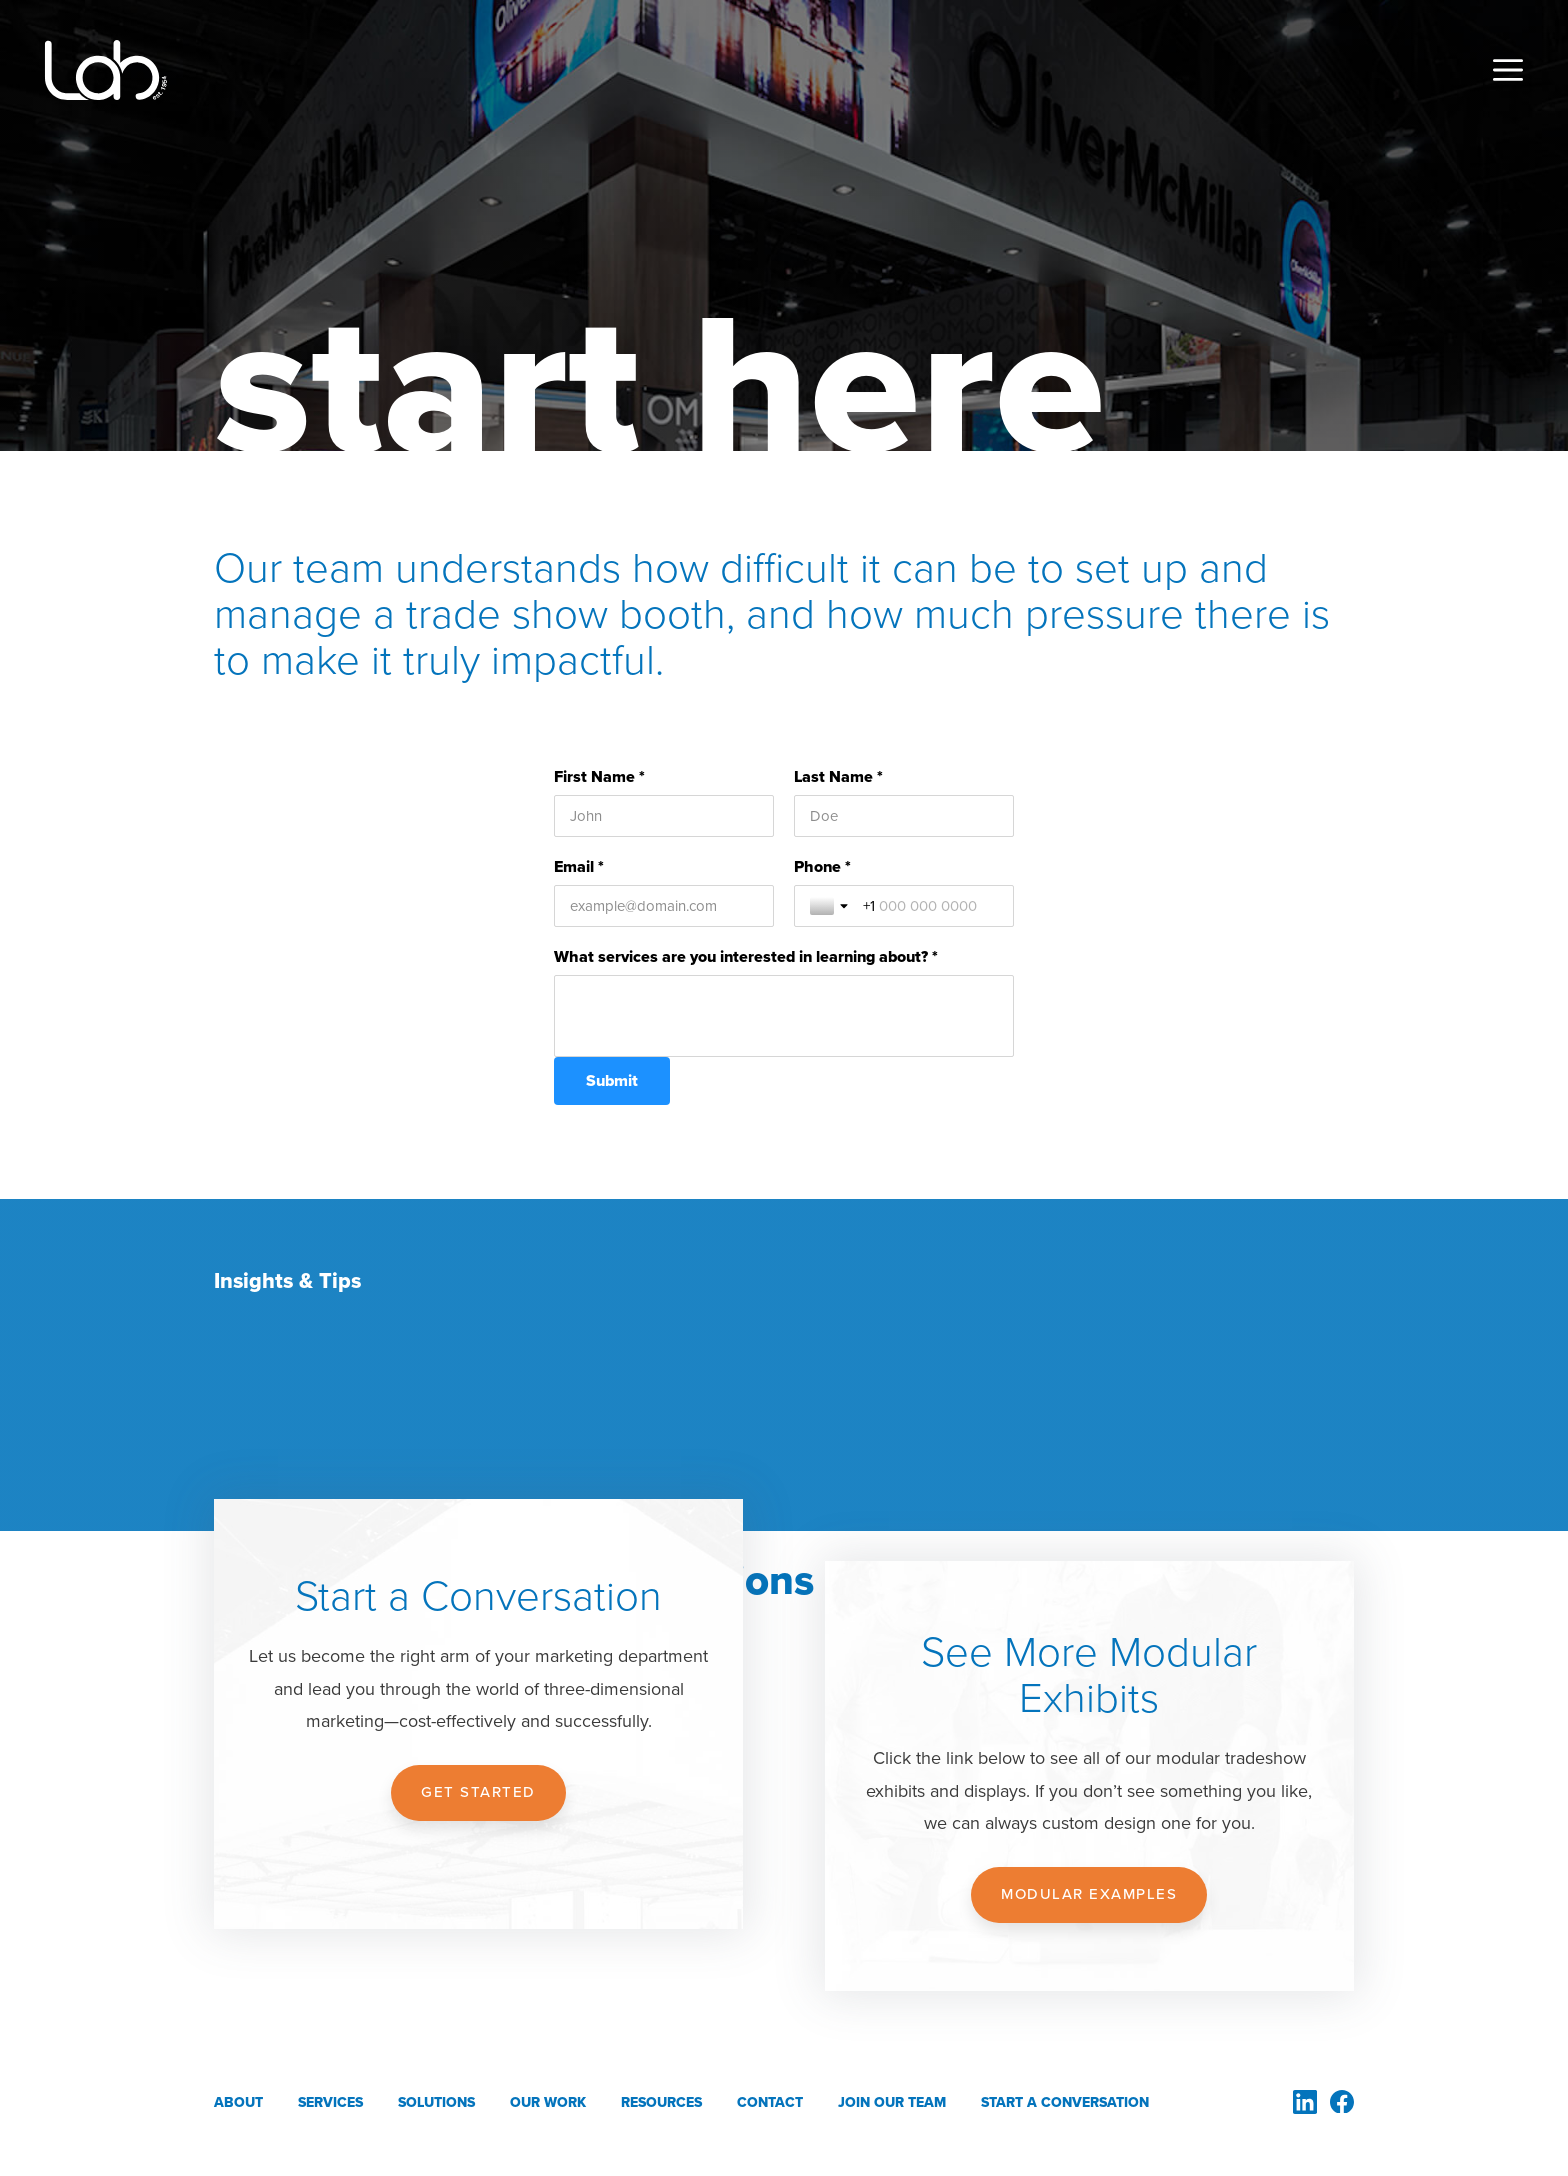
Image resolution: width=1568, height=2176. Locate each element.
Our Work (548, 2102)
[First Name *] (664, 816)
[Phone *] (930, 906)
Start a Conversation (1065, 2102)
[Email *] (664, 906)
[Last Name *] (904, 816)
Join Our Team (892, 2102)
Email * (579, 867)
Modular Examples (1089, 1894)
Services (330, 2102)
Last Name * (838, 777)
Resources (661, 2102)
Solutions (436, 2102)
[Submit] (612, 1081)
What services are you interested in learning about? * (746, 957)
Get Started (478, 1792)
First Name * (599, 777)
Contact (770, 2102)
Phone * (822, 867)
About (238, 2102)
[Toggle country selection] (831, 906)
